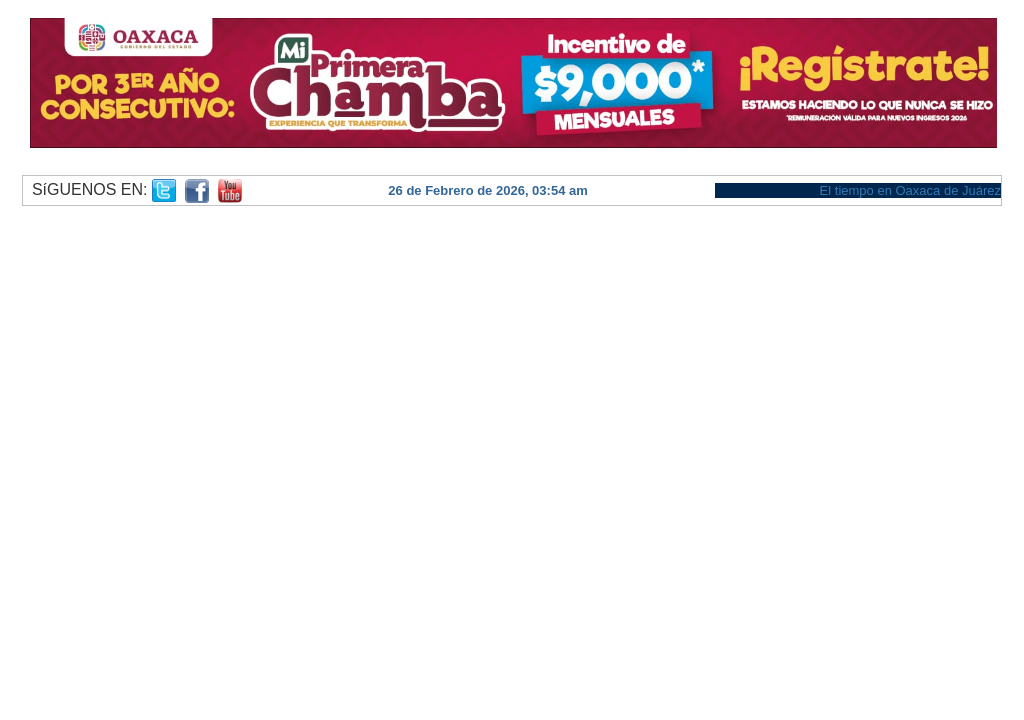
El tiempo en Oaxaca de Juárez (910, 190)
